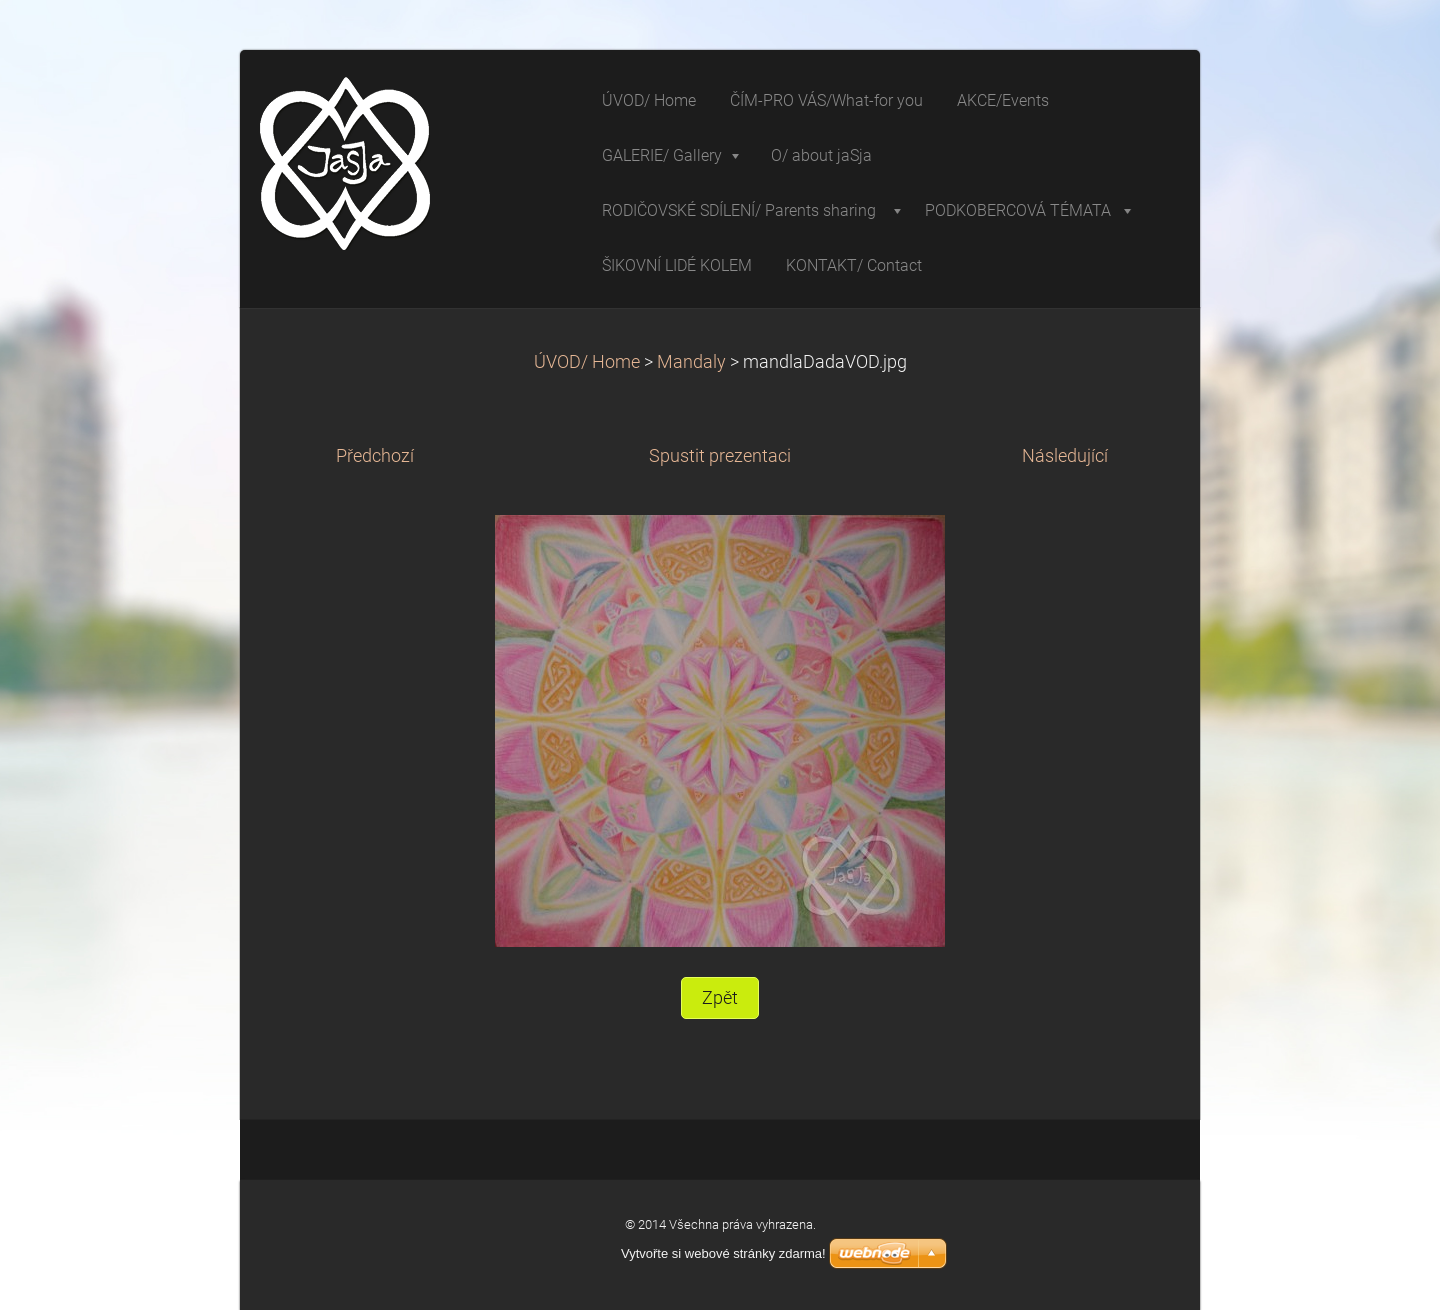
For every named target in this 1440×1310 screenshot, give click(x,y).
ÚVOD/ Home (587, 362)
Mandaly (691, 362)
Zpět (720, 998)
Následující (1065, 456)
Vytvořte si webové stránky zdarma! (723, 1253)
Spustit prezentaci (720, 456)
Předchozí (375, 456)
